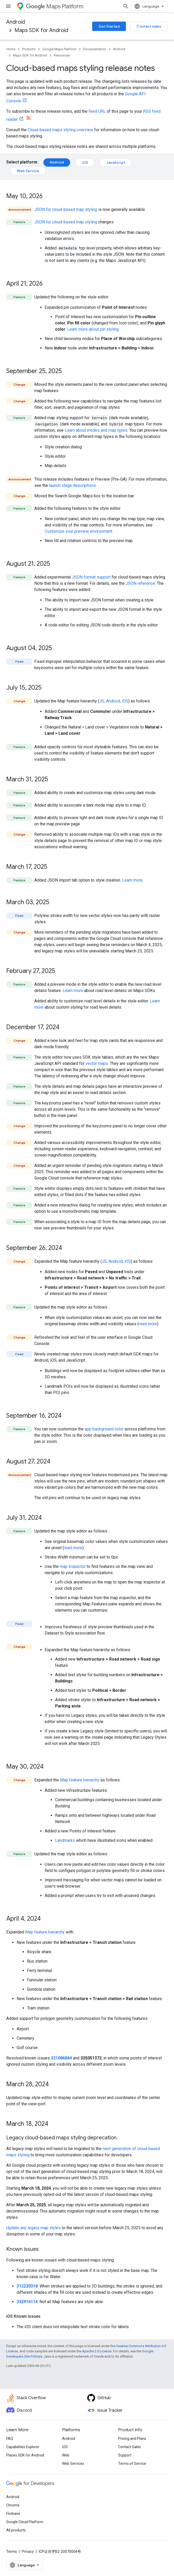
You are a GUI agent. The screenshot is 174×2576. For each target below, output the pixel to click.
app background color (104, 1429)
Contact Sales (129, 2456)
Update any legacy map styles (33, 2227)
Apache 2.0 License (96, 2351)
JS (101, 701)
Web (65, 2464)
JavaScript (115, 162)
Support (124, 2464)
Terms (11, 2561)
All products (16, 2539)
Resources (62, 55)
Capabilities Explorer (22, 2456)
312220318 (27, 2286)
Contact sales (149, 26)
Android (15, 22)
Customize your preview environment (78, 531)
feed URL (97, 111)
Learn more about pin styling (93, 329)
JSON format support (91, 577)
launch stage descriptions (72, 485)
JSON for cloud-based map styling (65, 209)
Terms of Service (132, 2473)
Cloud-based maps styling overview (60, 129)
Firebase (13, 2523)
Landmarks (65, 1840)
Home (10, 49)
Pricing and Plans (132, 2448)
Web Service (28, 170)
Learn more (132, 880)
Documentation (94, 49)
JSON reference (140, 583)
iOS (85, 162)
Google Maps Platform (59, 49)
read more (148, 1323)
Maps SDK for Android (41, 30)
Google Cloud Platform (24, 2531)
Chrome (12, 2514)
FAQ (9, 2448)
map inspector (73, 1566)
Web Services (73, 2473)
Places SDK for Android (25, 2464)
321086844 (61, 2058)
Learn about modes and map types (96, 430)
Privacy (28, 2561)
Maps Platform (54, 6)
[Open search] (162, 6)
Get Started (109, 26)
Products (29, 49)
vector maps (96, 1063)
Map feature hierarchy (79, 1779)
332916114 (27, 2301)
